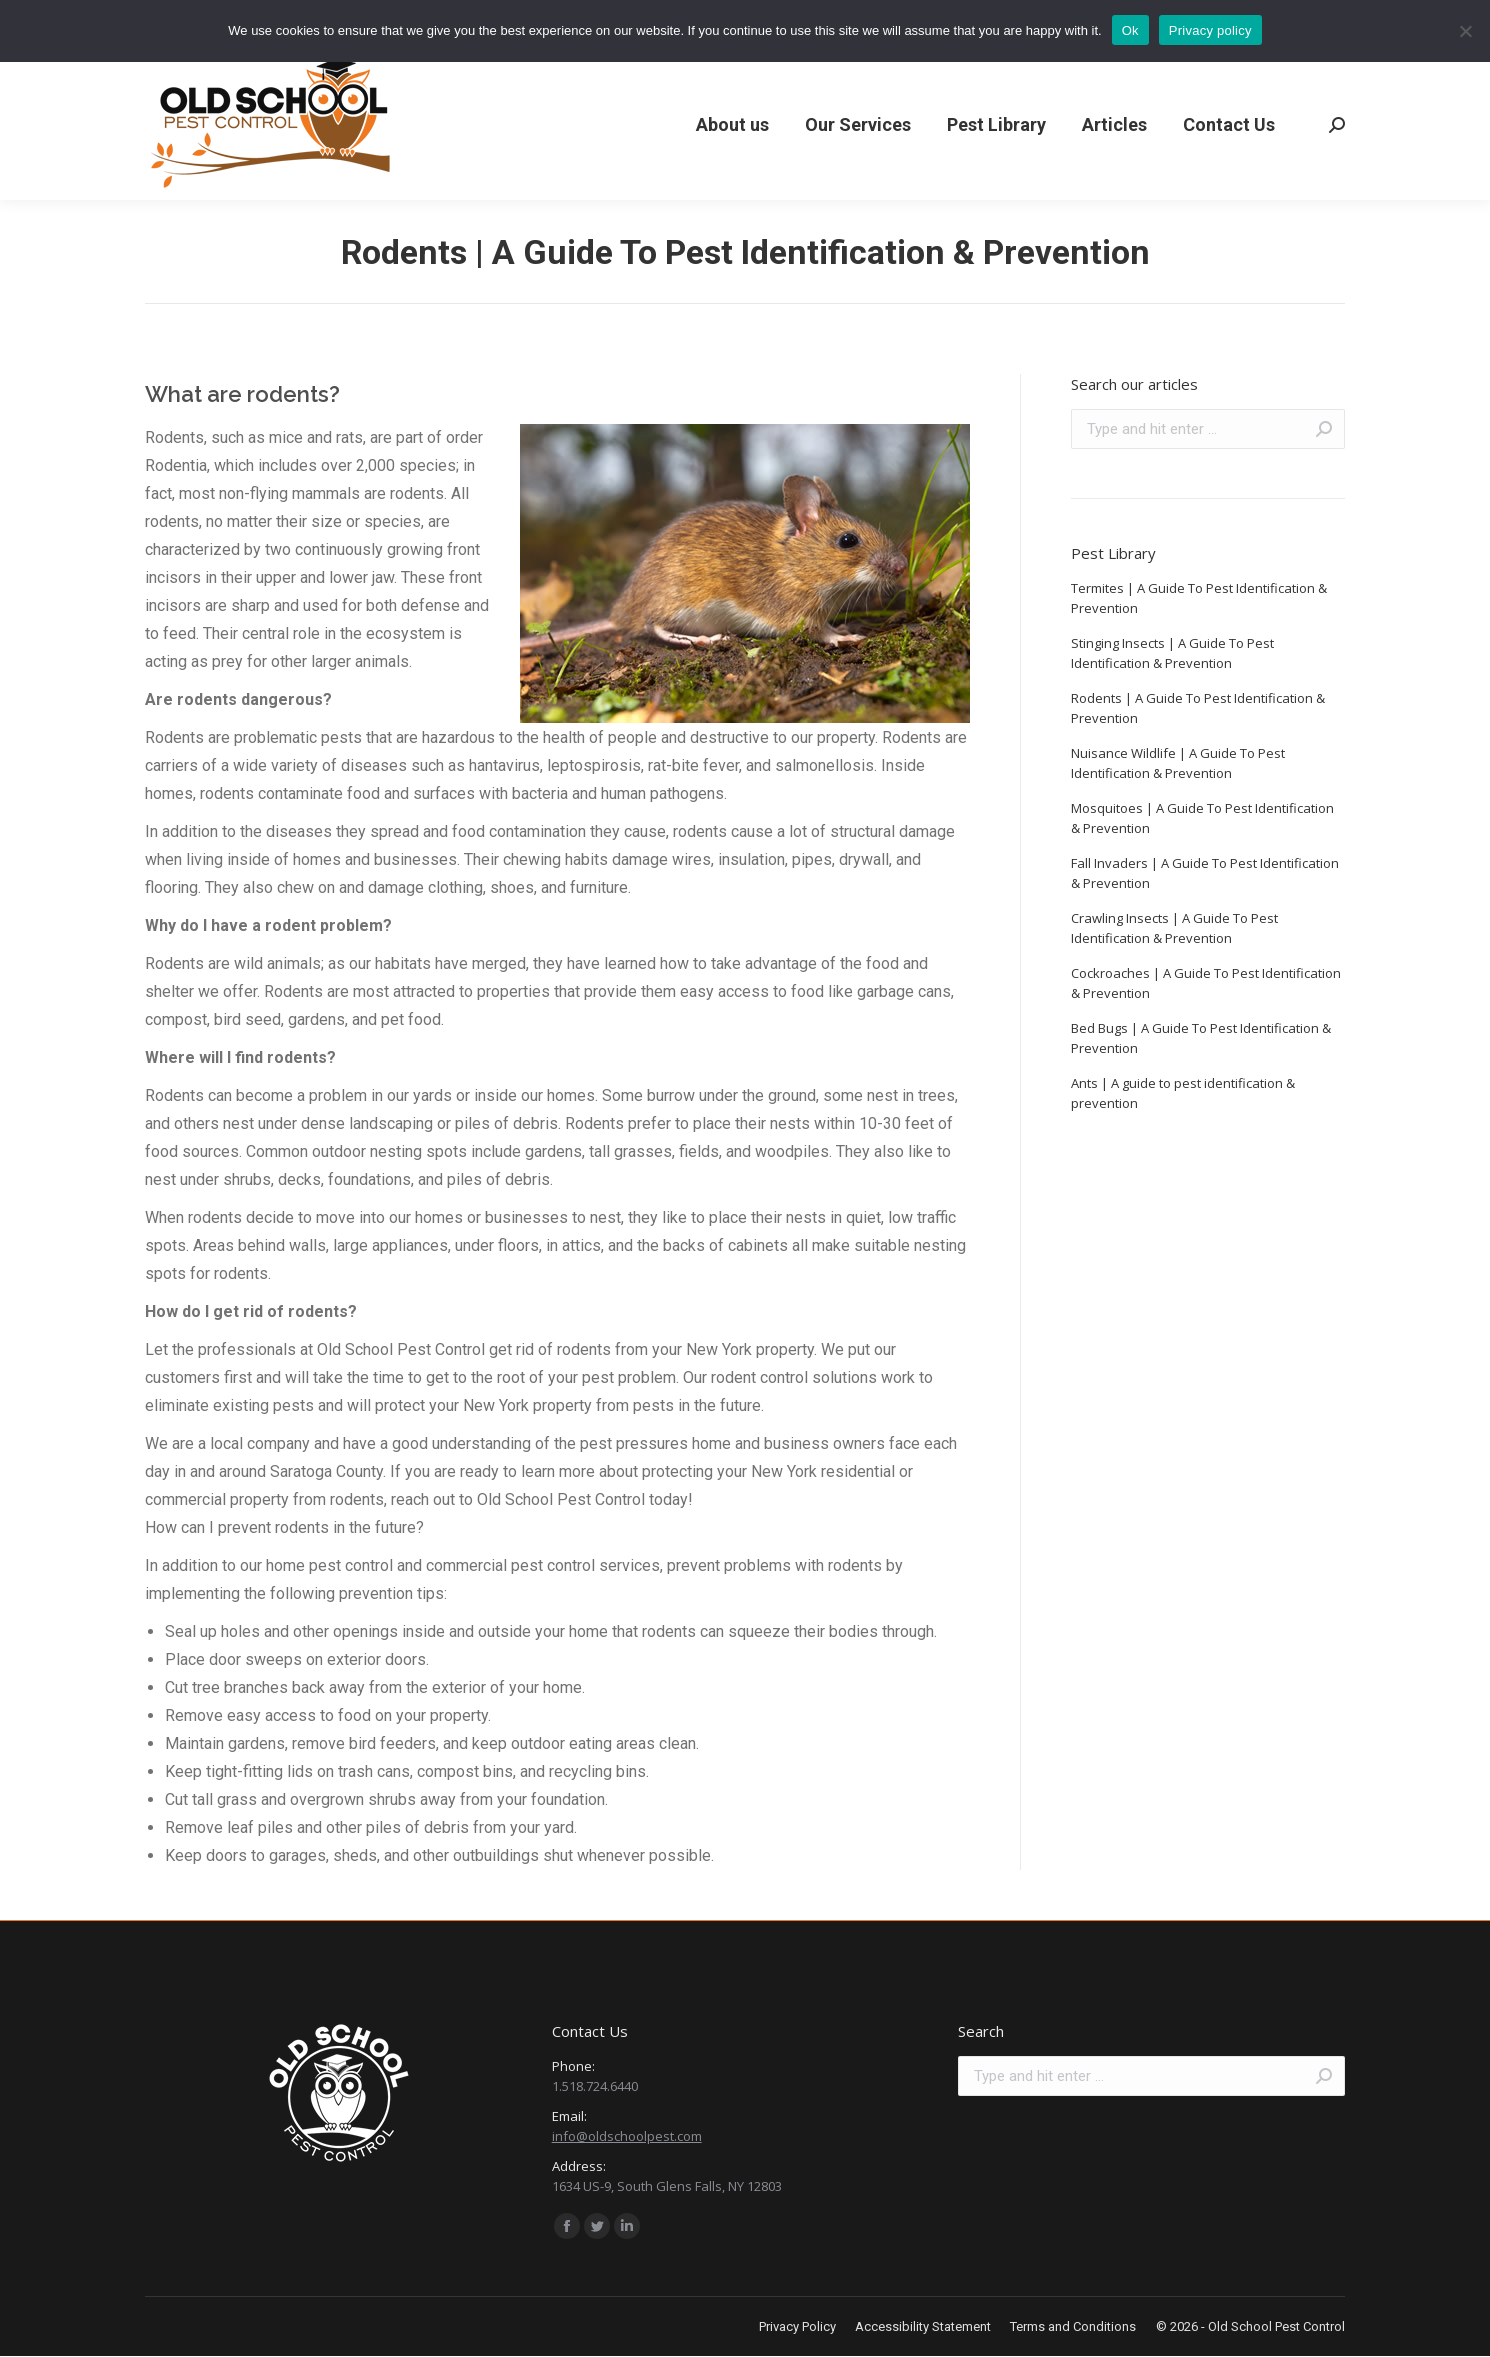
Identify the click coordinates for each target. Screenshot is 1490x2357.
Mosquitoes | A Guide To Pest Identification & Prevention (1202, 818)
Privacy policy (1210, 30)
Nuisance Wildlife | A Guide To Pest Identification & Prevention (1178, 763)
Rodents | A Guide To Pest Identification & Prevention (1198, 708)
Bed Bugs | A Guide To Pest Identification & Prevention (1201, 1038)
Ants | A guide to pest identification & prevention (1183, 1093)
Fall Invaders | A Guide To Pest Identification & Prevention (1205, 873)
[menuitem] (732, 125)
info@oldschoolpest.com (627, 2136)
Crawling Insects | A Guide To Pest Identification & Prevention (1174, 928)
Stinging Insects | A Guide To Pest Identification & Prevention (1172, 653)
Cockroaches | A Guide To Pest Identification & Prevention (1206, 983)
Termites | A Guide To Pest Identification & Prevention (1199, 598)
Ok (1130, 30)
